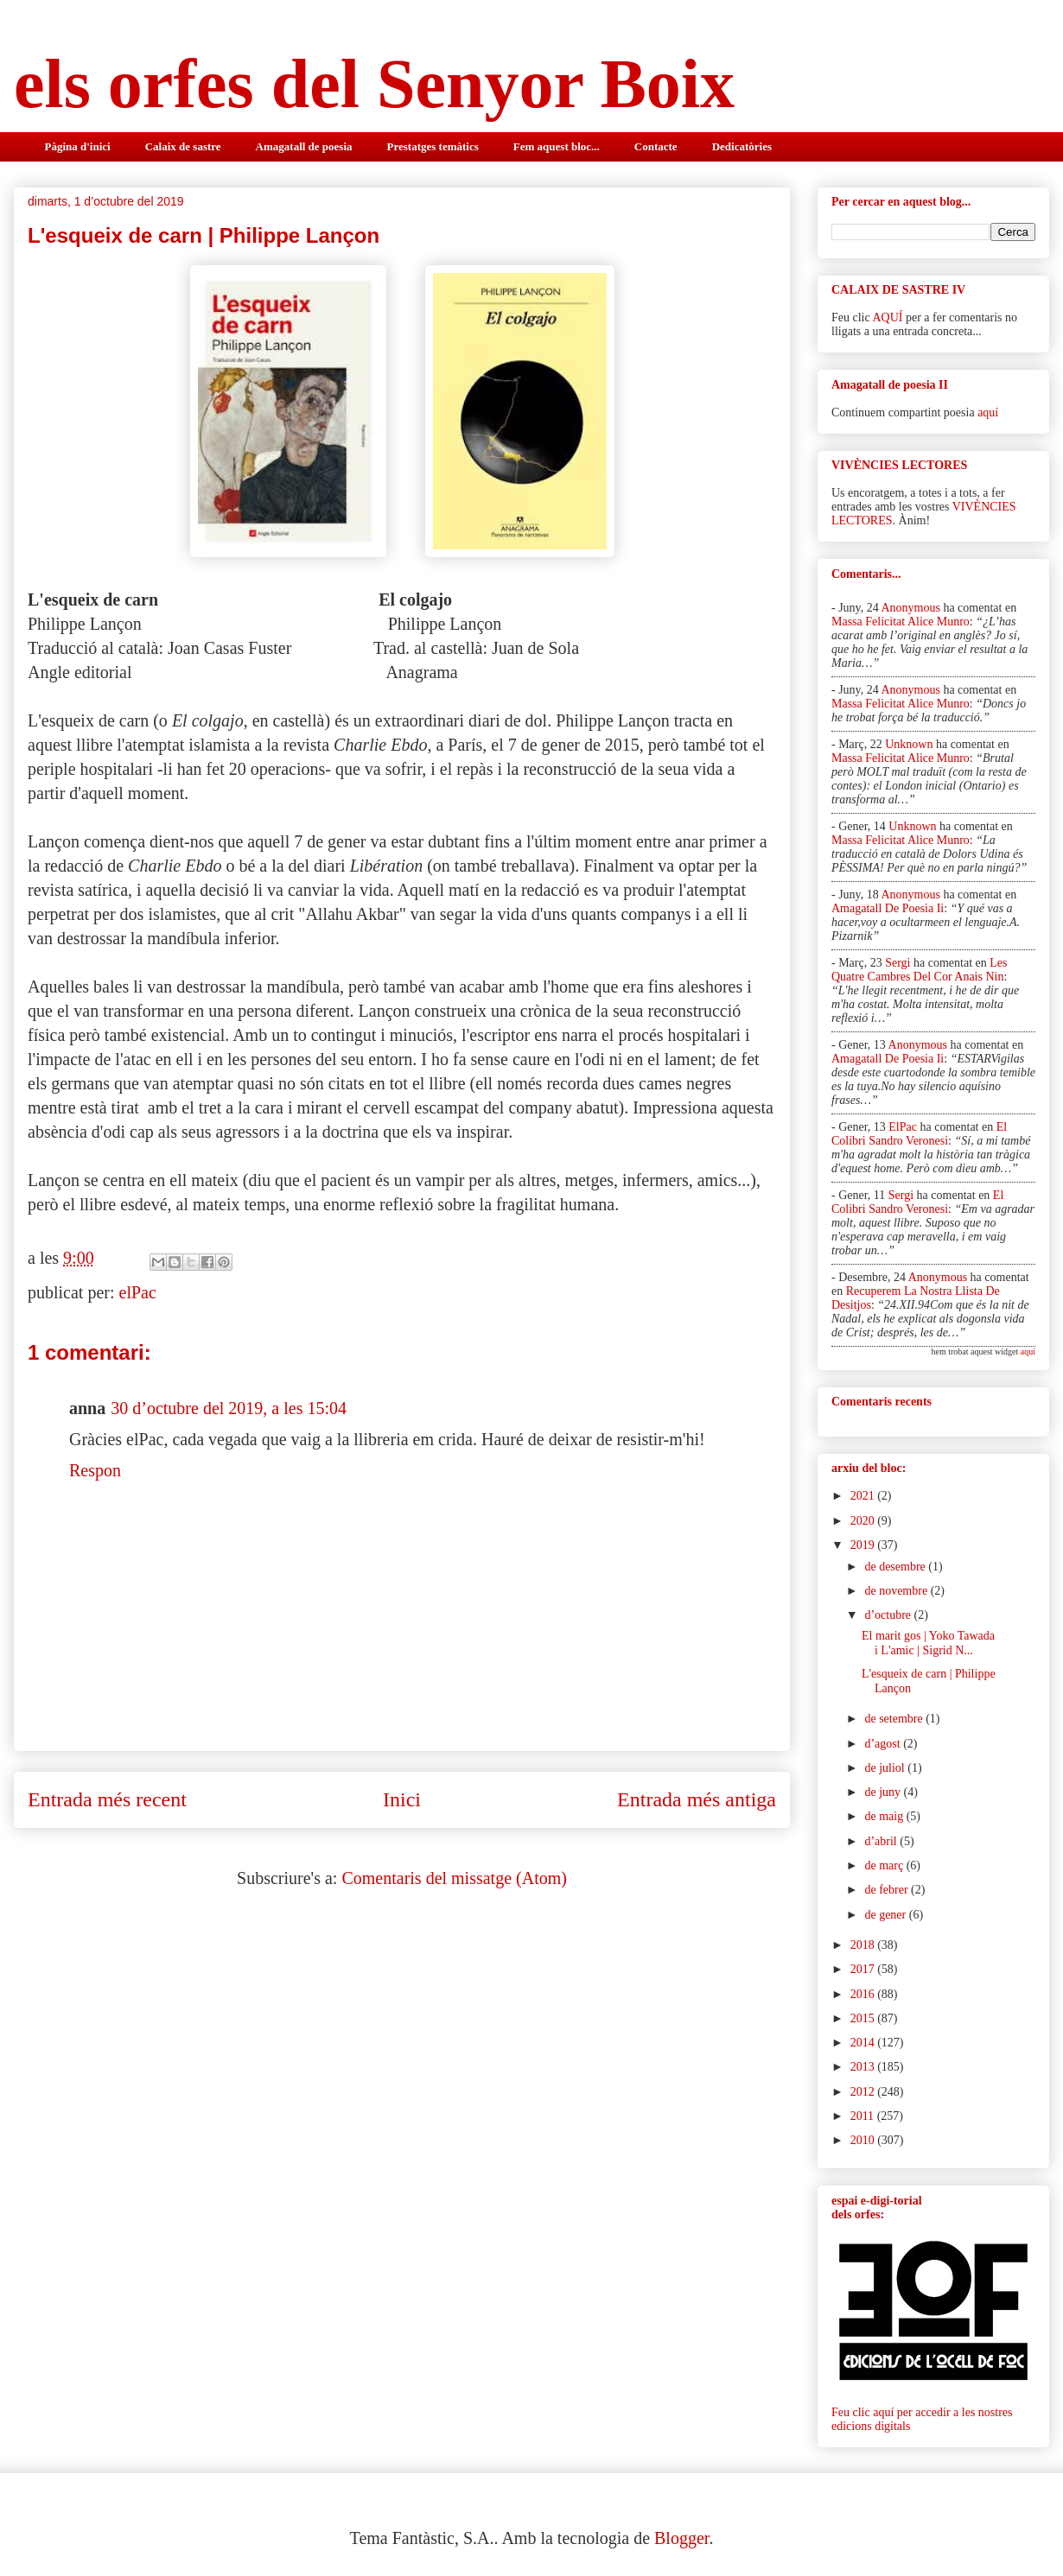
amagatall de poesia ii (887, 908)
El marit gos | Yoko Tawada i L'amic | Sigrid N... (928, 1643)
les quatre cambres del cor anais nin (919, 969)
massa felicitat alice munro (900, 621)
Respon (95, 1470)
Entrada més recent (107, 1799)
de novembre (897, 1590)
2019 (864, 1545)
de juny (883, 1792)
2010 (864, 2140)
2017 (864, 1969)
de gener (886, 1914)
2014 (864, 2042)
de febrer (887, 1889)
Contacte (656, 146)
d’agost (883, 1743)
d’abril (882, 1841)
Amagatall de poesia (304, 146)
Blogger (681, 2537)
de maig (885, 1816)
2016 (864, 1994)
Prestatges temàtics (433, 146)
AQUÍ (887, 317)
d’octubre (888, 1614)
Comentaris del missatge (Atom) (454, 1878)
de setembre (895, 1718)
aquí (987, 412)
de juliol (885, 1767)
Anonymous (910, 607)
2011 (863, 2116)
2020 (864, 1520)
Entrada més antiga (696, 1799)
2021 (864, 1495)
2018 (864, 1944)
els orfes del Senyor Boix (374, 84)
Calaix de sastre (183, 146)
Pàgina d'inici (78, 146)
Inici (402, 1799)
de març (885, 1865)
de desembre (896, 1566)
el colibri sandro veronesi (919, 1133)
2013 (864, 2066)
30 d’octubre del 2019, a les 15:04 (229, 1408)
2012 (864, 2091)
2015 (864, 2018)
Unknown (909, 744)
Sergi (897, 962)
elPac (137, 1292)
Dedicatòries (742, 146)
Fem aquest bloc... (556, 146)
